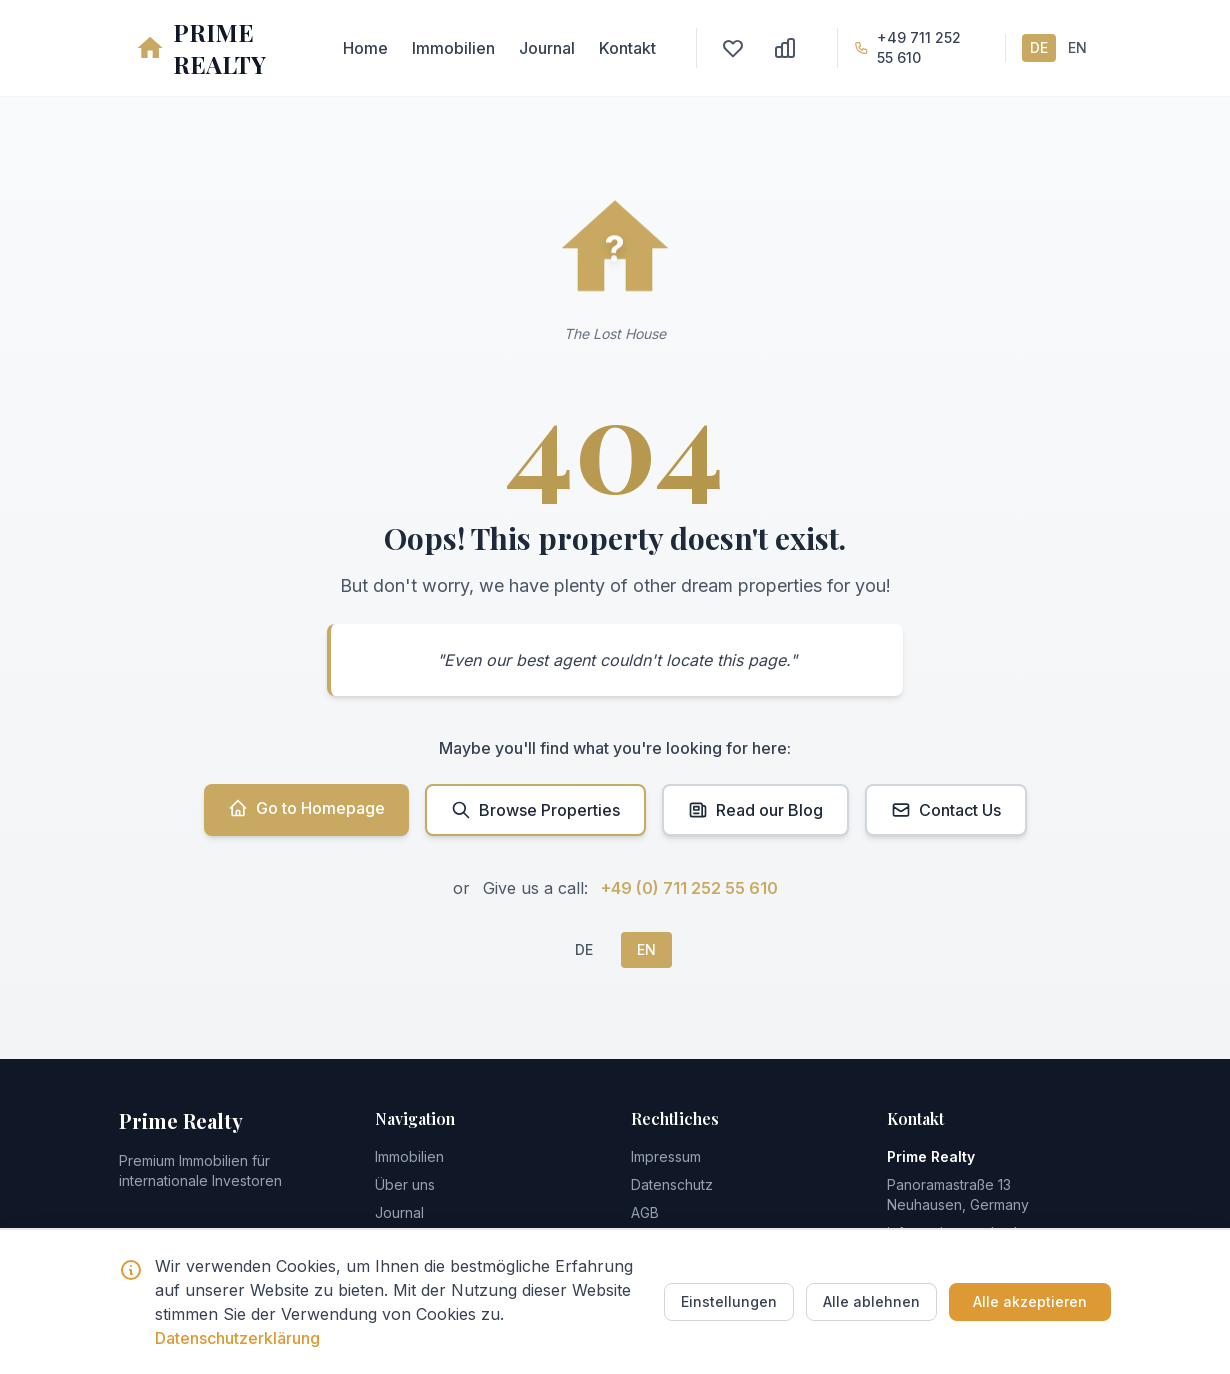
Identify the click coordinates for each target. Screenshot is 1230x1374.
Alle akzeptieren (1030, 1301)
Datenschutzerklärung (237, 1338)
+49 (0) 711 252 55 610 (689, 888)
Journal (547, 48)
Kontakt (627, 48)
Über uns (405, 1184)
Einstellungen (729, 1301)
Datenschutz (672, 1184)
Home (365, 48)
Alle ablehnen (871, 1301)
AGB (645, 1212)
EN (1077, 47)
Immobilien (453, 48)
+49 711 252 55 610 (919, 47)
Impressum (666, 1156)
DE (1039, 47)
